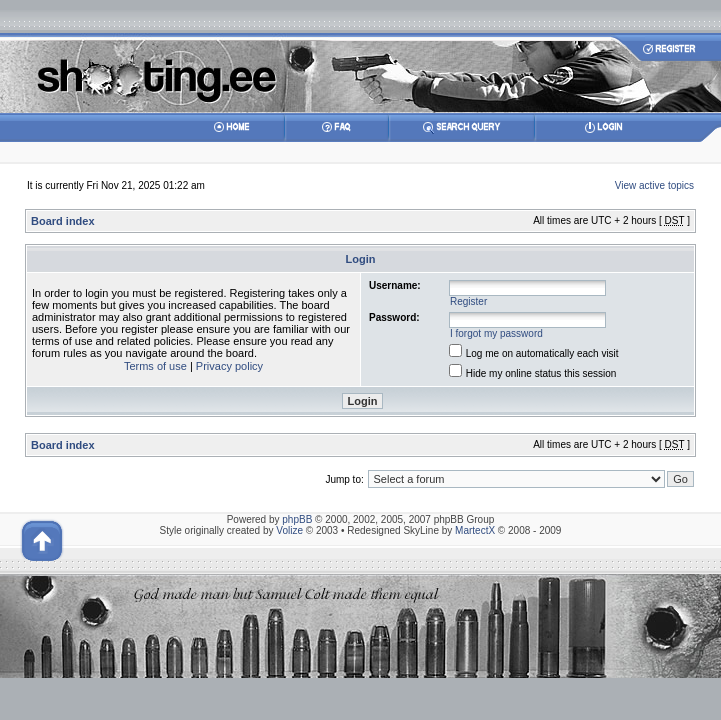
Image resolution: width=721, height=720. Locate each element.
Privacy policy (229, 366)
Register (468, 301)
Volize (289, 530)
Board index (63, 221)
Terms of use (155, 366)
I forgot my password (496, 333)
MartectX (475, 530)
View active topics (654, 185)
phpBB (297, 519)
